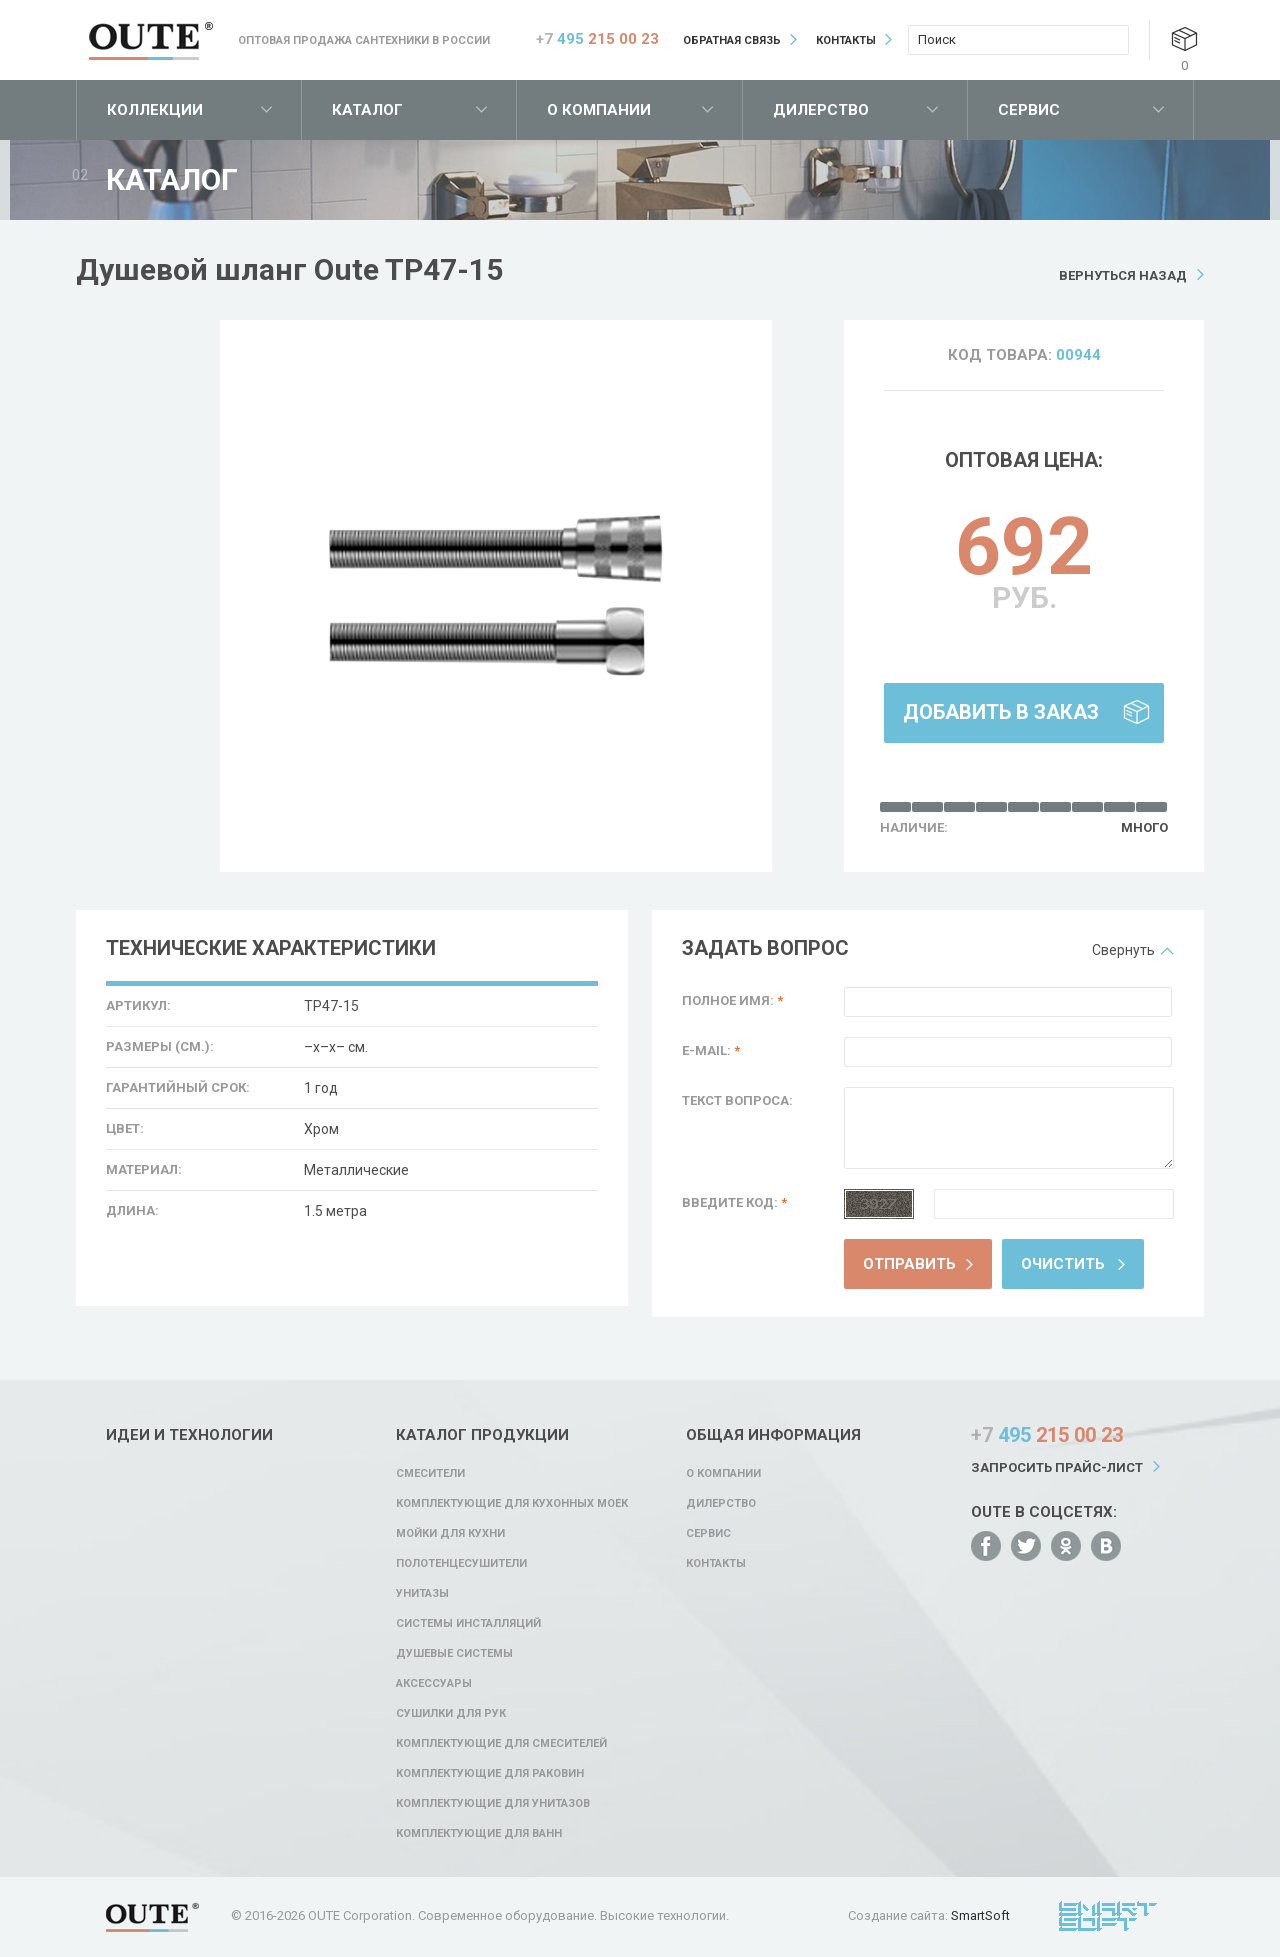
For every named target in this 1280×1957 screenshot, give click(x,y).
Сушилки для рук (451, 1713)
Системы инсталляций (468, 1623)
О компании (599, 110)
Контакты (846, 40)
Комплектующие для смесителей (501, 1743)
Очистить (1063, 1264)
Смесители (430, 1473)
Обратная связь (732, 40)
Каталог (367, 110)
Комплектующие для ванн (479, 1833)
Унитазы (422, 1593)
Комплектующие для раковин (490, 1773)
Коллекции (155, 110)
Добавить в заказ (1001, 712)
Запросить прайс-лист (1057, 1467)
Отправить (909, 1264)
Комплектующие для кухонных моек (512, 1503)
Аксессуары (434, 1683)
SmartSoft (980, 1915)
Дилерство (821, 110)
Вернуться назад (1123, 275)
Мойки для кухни (450, 1533)
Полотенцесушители (461, 1563)
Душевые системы (454, 1653)
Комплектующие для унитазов (493, 1803)
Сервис (1029, 110)
